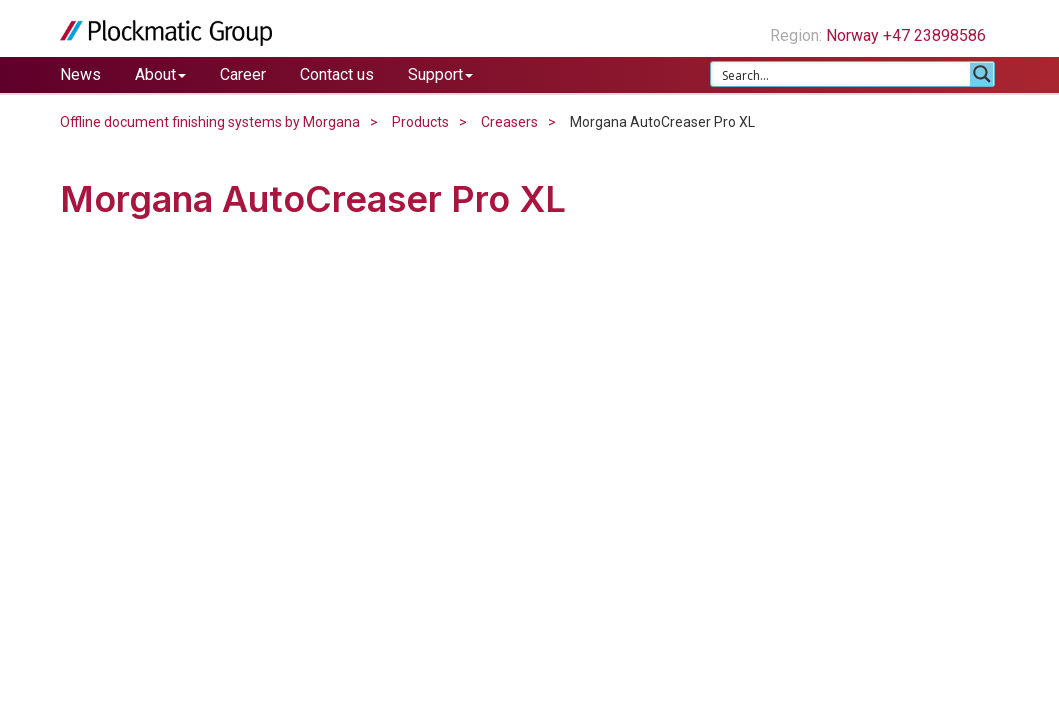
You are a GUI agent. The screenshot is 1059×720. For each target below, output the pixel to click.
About (160, 74)
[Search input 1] (841, 74)
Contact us (337, 74)
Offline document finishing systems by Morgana (210, 122)
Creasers (509, 122)
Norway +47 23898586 (913, 35)
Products (420, 122)
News (80, 74)
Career (243, 74)
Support (440, 74)
